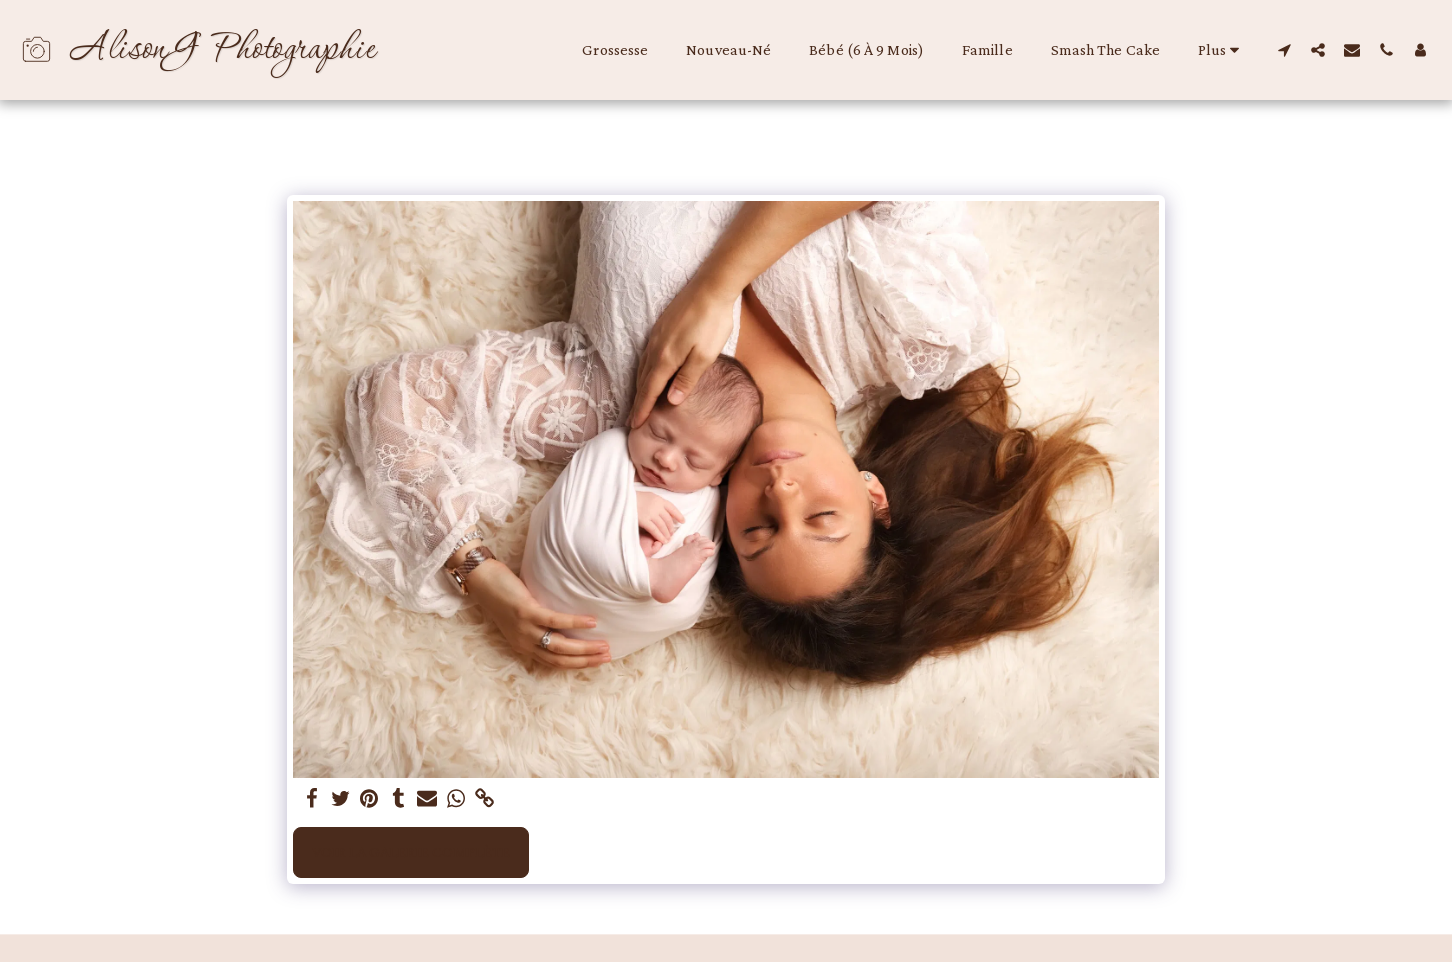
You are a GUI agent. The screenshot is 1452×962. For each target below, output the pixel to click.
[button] (1284, 49)
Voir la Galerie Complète (411, 851)
